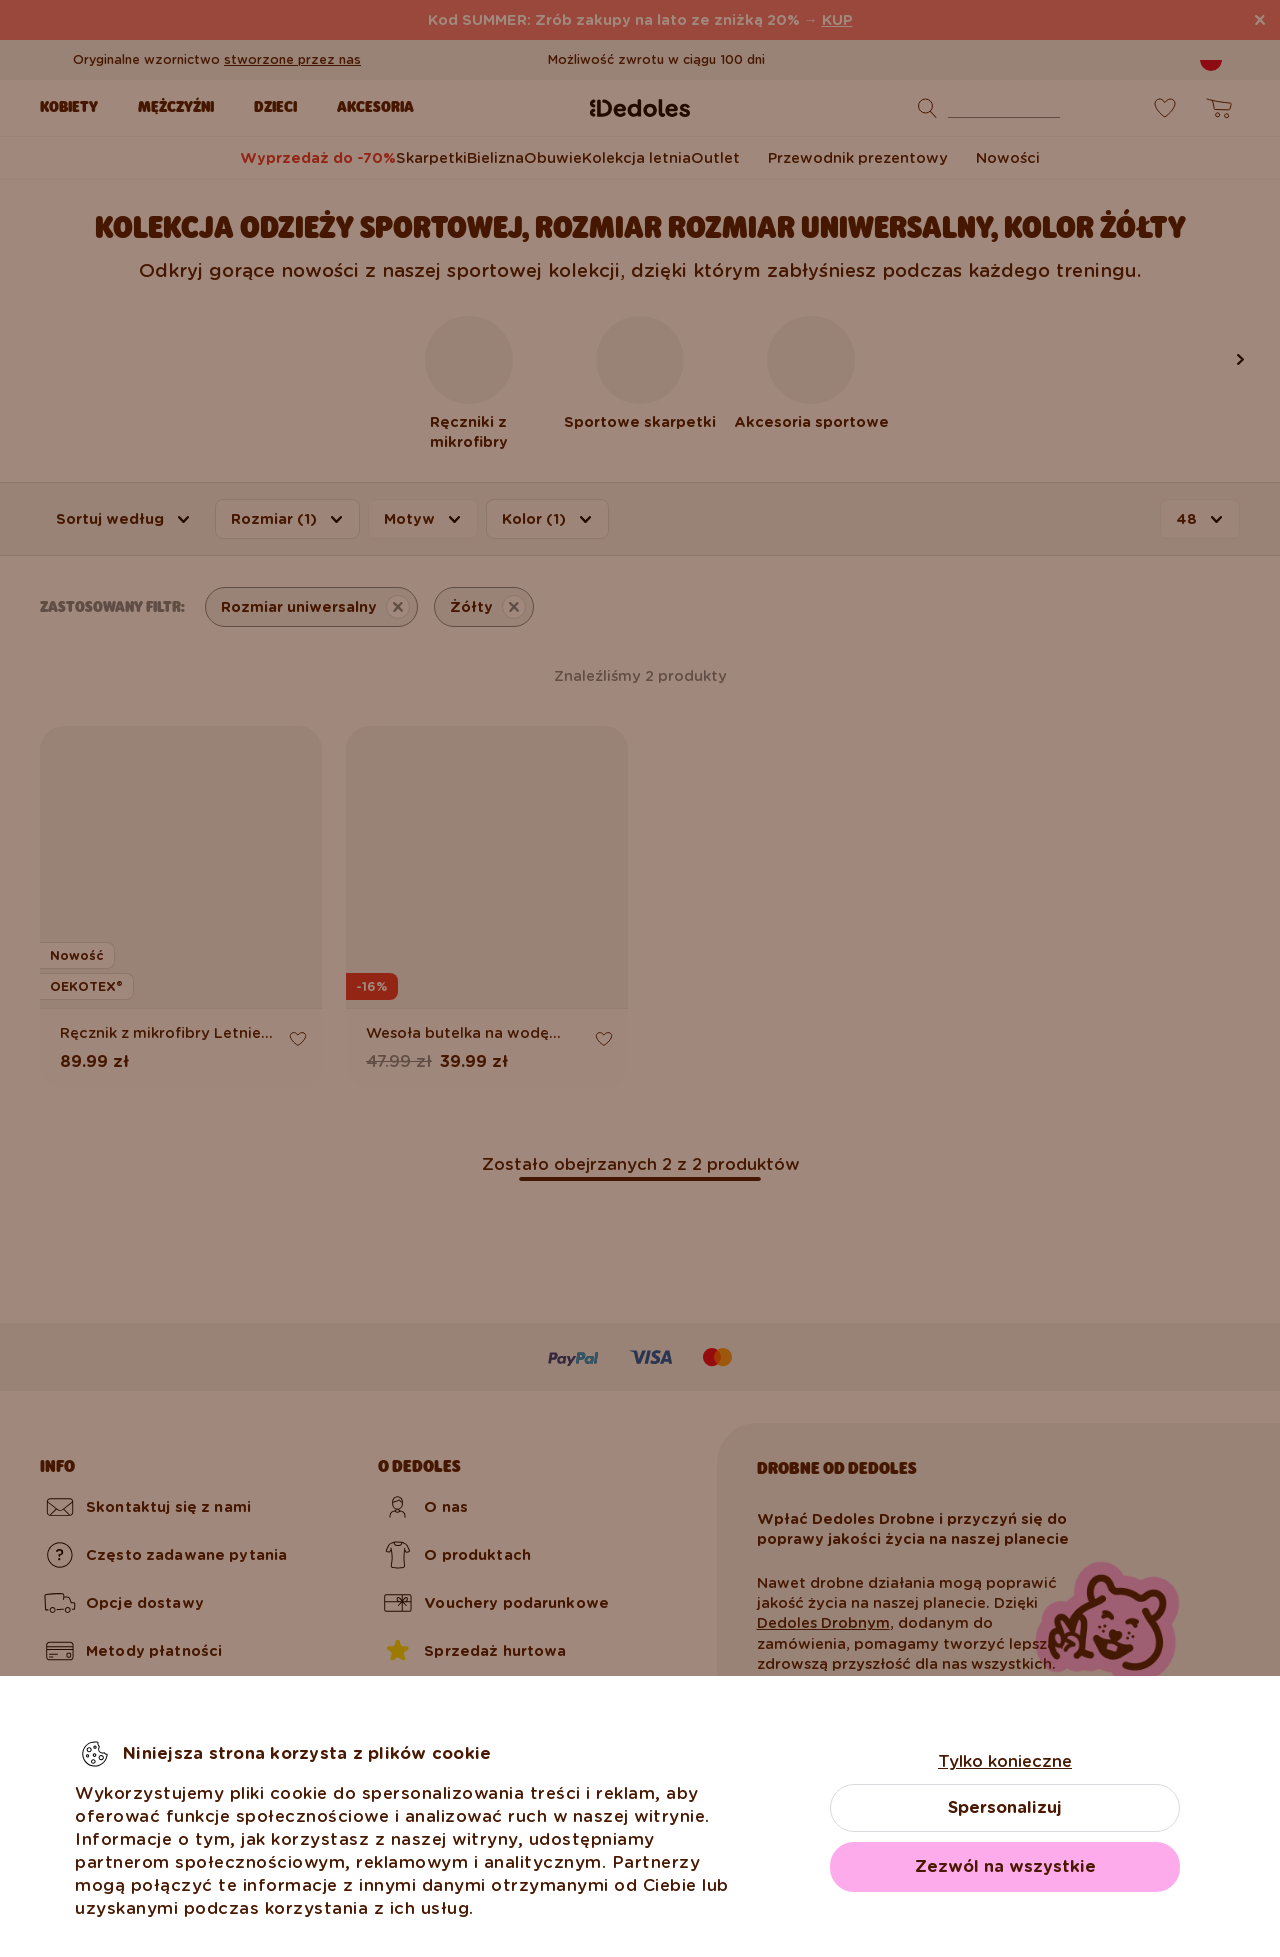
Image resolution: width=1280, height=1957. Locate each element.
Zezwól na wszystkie (1005, 1866)
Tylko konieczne (1005, 1761)
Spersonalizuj (1005, 1807)
